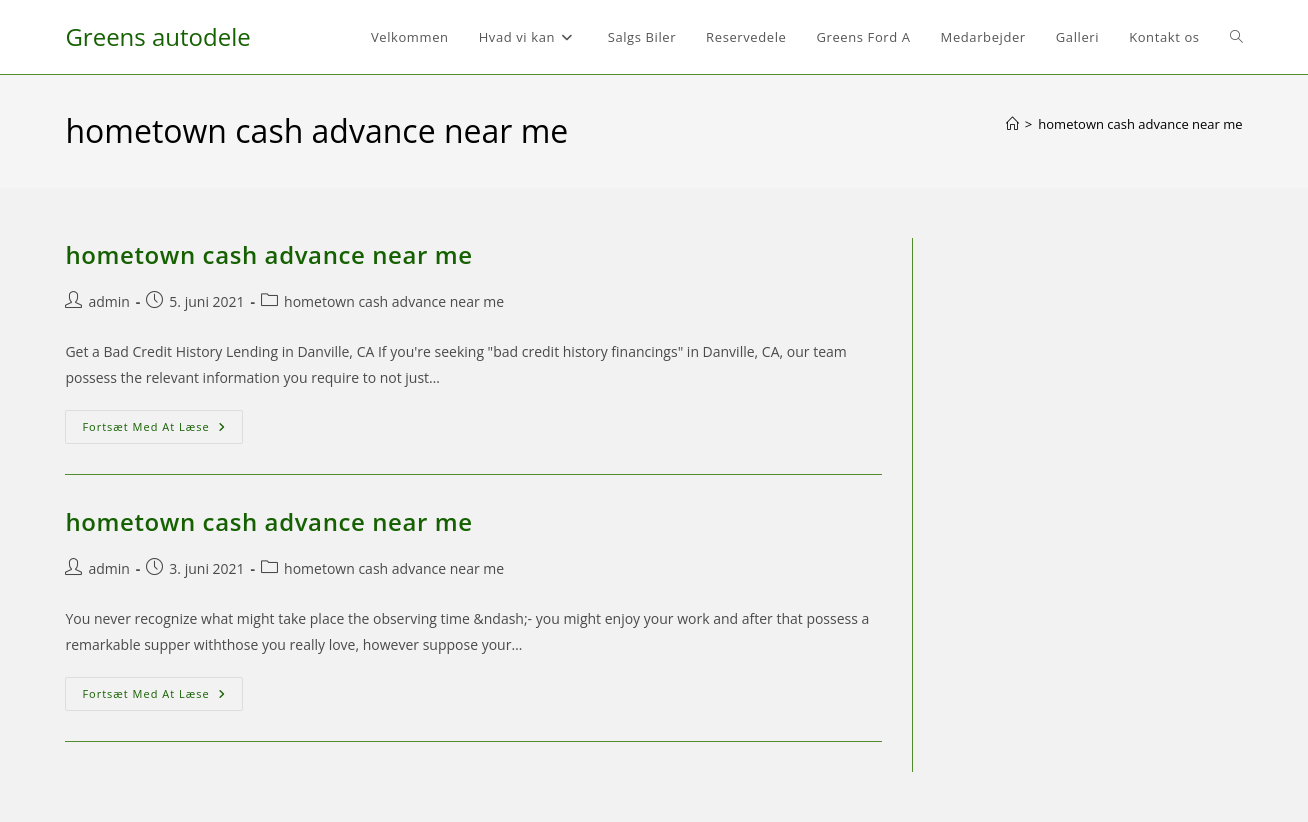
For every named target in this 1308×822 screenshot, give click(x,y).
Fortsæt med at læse (162, 430)
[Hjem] (1012, 124)
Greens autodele (157, 36)
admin (108, 301)
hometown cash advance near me (1140, 124)
